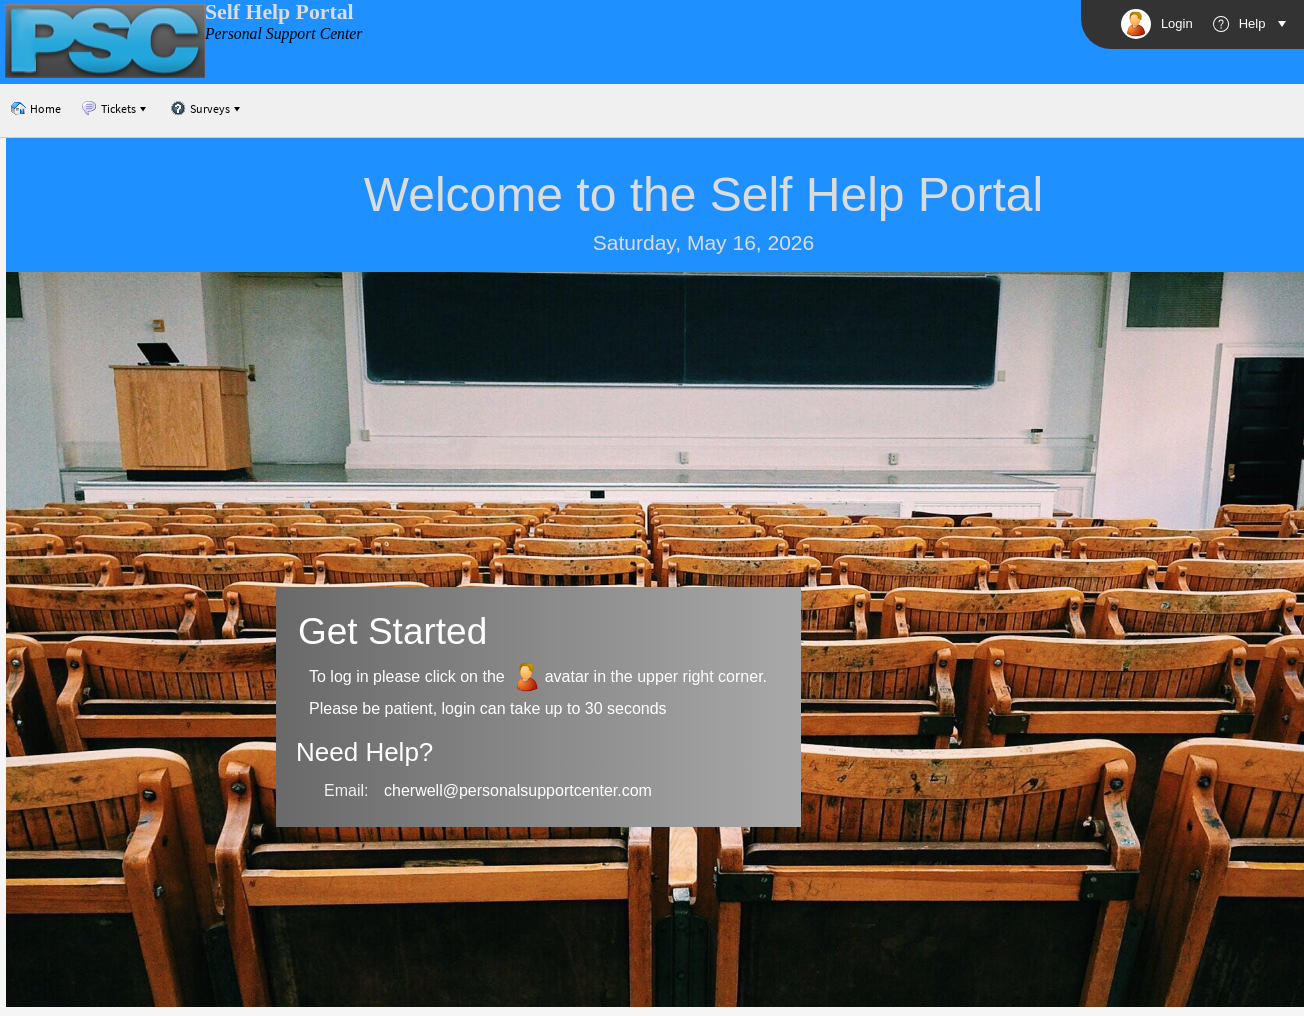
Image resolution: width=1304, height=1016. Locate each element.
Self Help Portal (279, 12)
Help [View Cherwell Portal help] (1239, 24)
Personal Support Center (284, 33)
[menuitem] (35, 109)
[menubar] (127, 109)
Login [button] (1157, 24)
